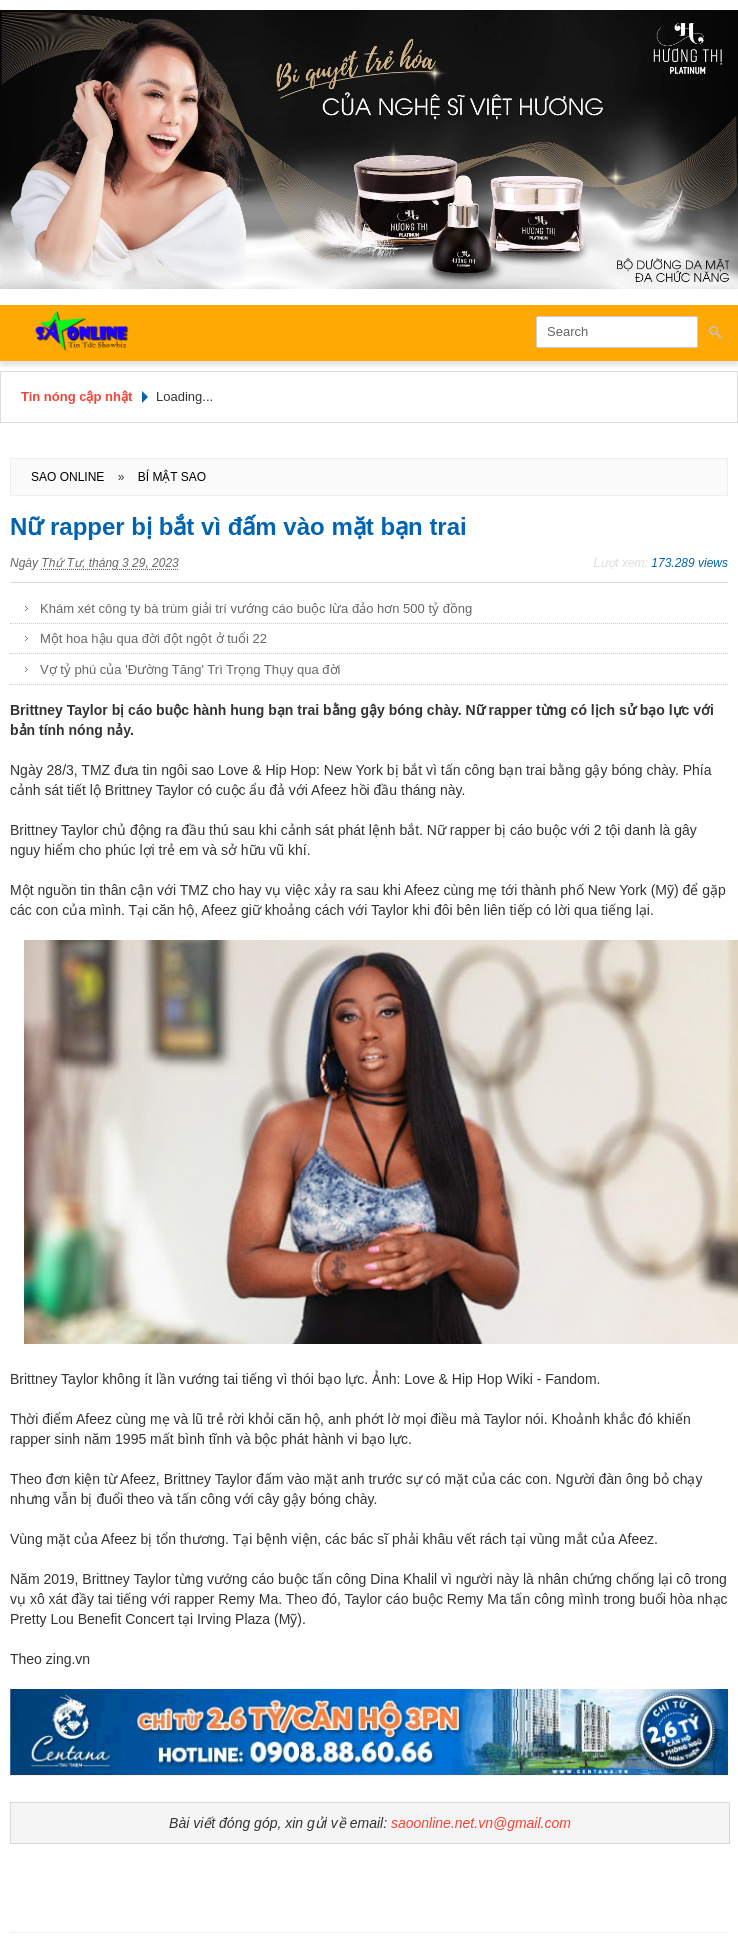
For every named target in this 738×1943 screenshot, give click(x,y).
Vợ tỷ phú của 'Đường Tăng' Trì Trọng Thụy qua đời (190, 669)
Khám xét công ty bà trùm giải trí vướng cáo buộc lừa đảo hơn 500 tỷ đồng (256, 608)
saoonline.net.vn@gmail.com (481, 1823)
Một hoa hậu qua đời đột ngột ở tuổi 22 (153, 638)
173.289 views (689, 563)
